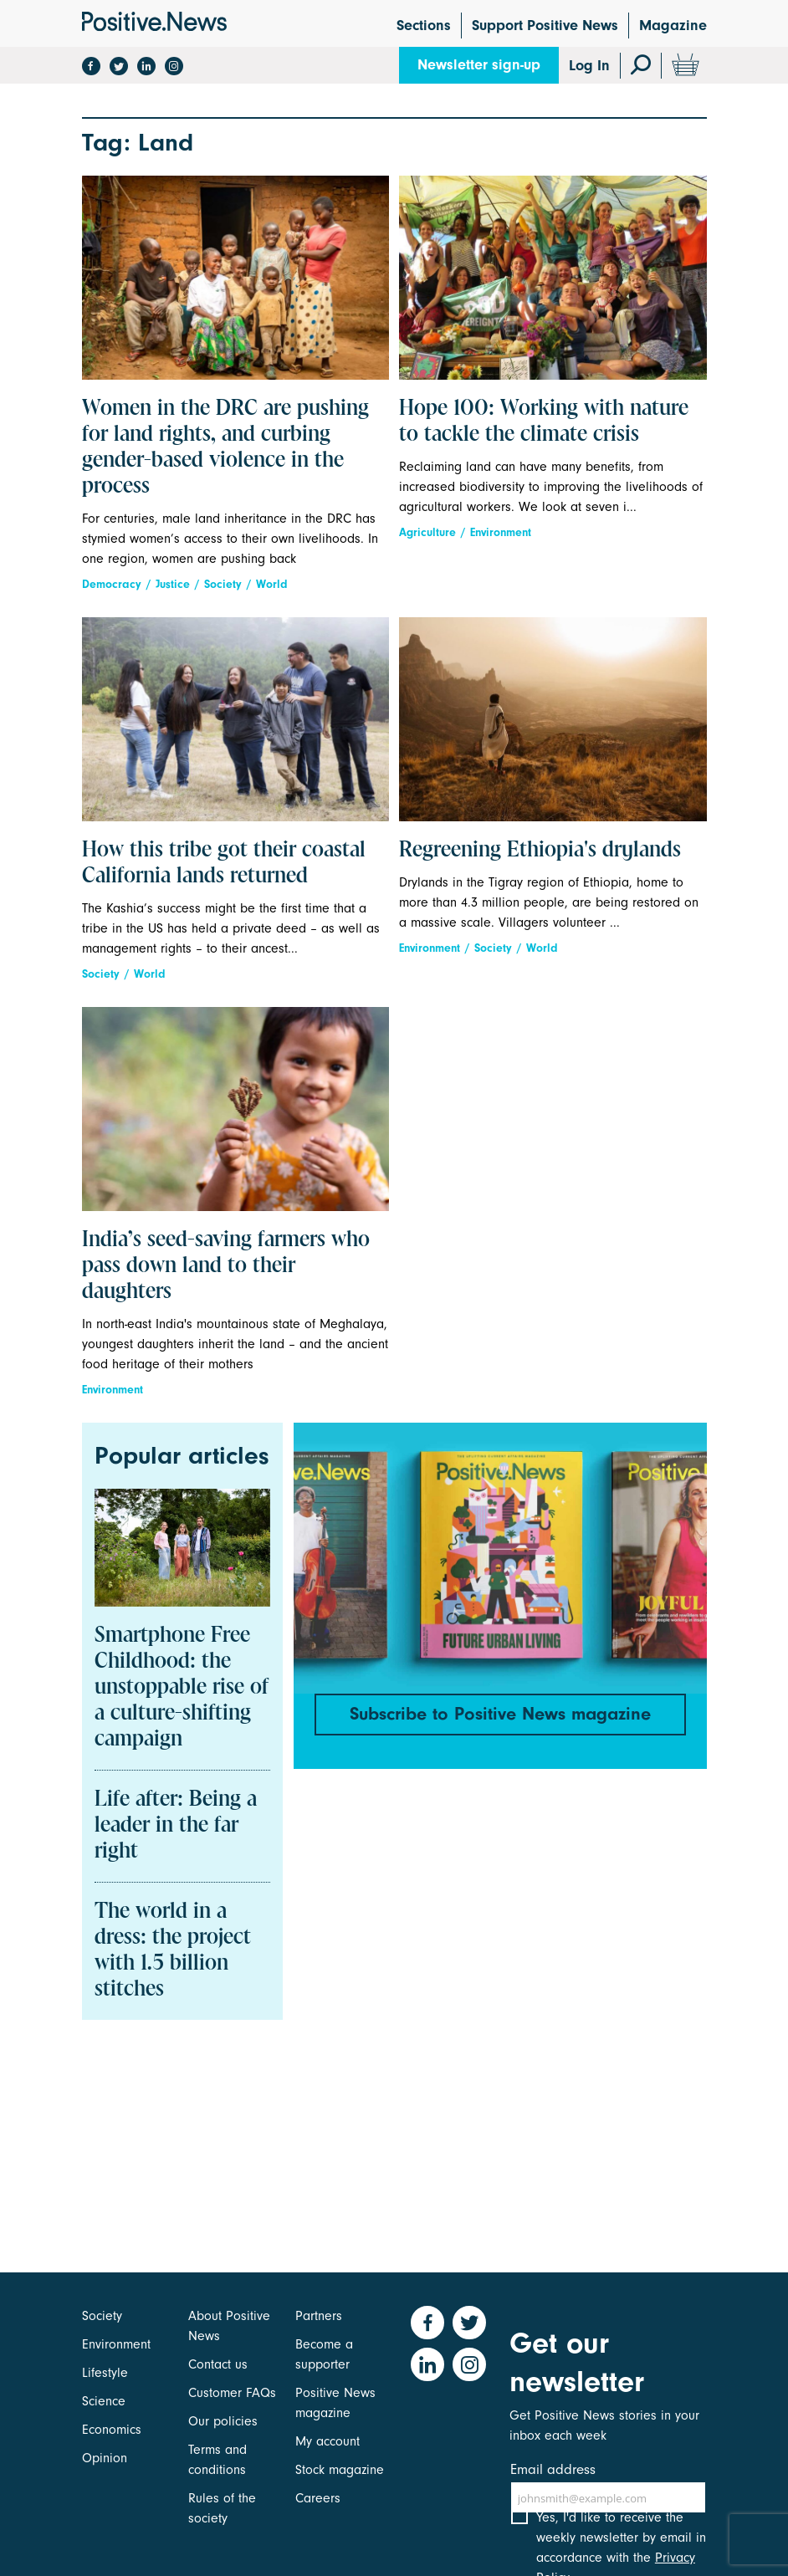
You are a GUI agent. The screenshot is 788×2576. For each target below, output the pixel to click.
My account (327, 2441)
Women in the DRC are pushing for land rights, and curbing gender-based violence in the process (225, 448)
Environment (500, 532)
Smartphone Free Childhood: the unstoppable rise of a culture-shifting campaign (182, 1688)
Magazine (673, 25)
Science (103, 2401)
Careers (317, 2498)
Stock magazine (339, 2469)
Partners (318, 2315)
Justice (173, 584)
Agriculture (427, 532)
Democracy (111, 584)
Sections (424, 25)
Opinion (104, 2458)
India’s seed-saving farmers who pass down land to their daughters (226, 1266)
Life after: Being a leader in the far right (176, 1826)
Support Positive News (545, 25)
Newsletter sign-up (478, 65)
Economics (111, 2429)
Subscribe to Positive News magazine (500, 1714)
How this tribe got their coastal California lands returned (224, 864)
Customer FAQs (232, 2392)
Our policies (223, 2421)
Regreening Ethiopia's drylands (540, 851)
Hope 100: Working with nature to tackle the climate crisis (543, 422)
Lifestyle (105, 2372)
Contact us (218, 2364)
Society (223, 584)
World (272, 584)
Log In (589, 65)
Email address (553, 2469)
